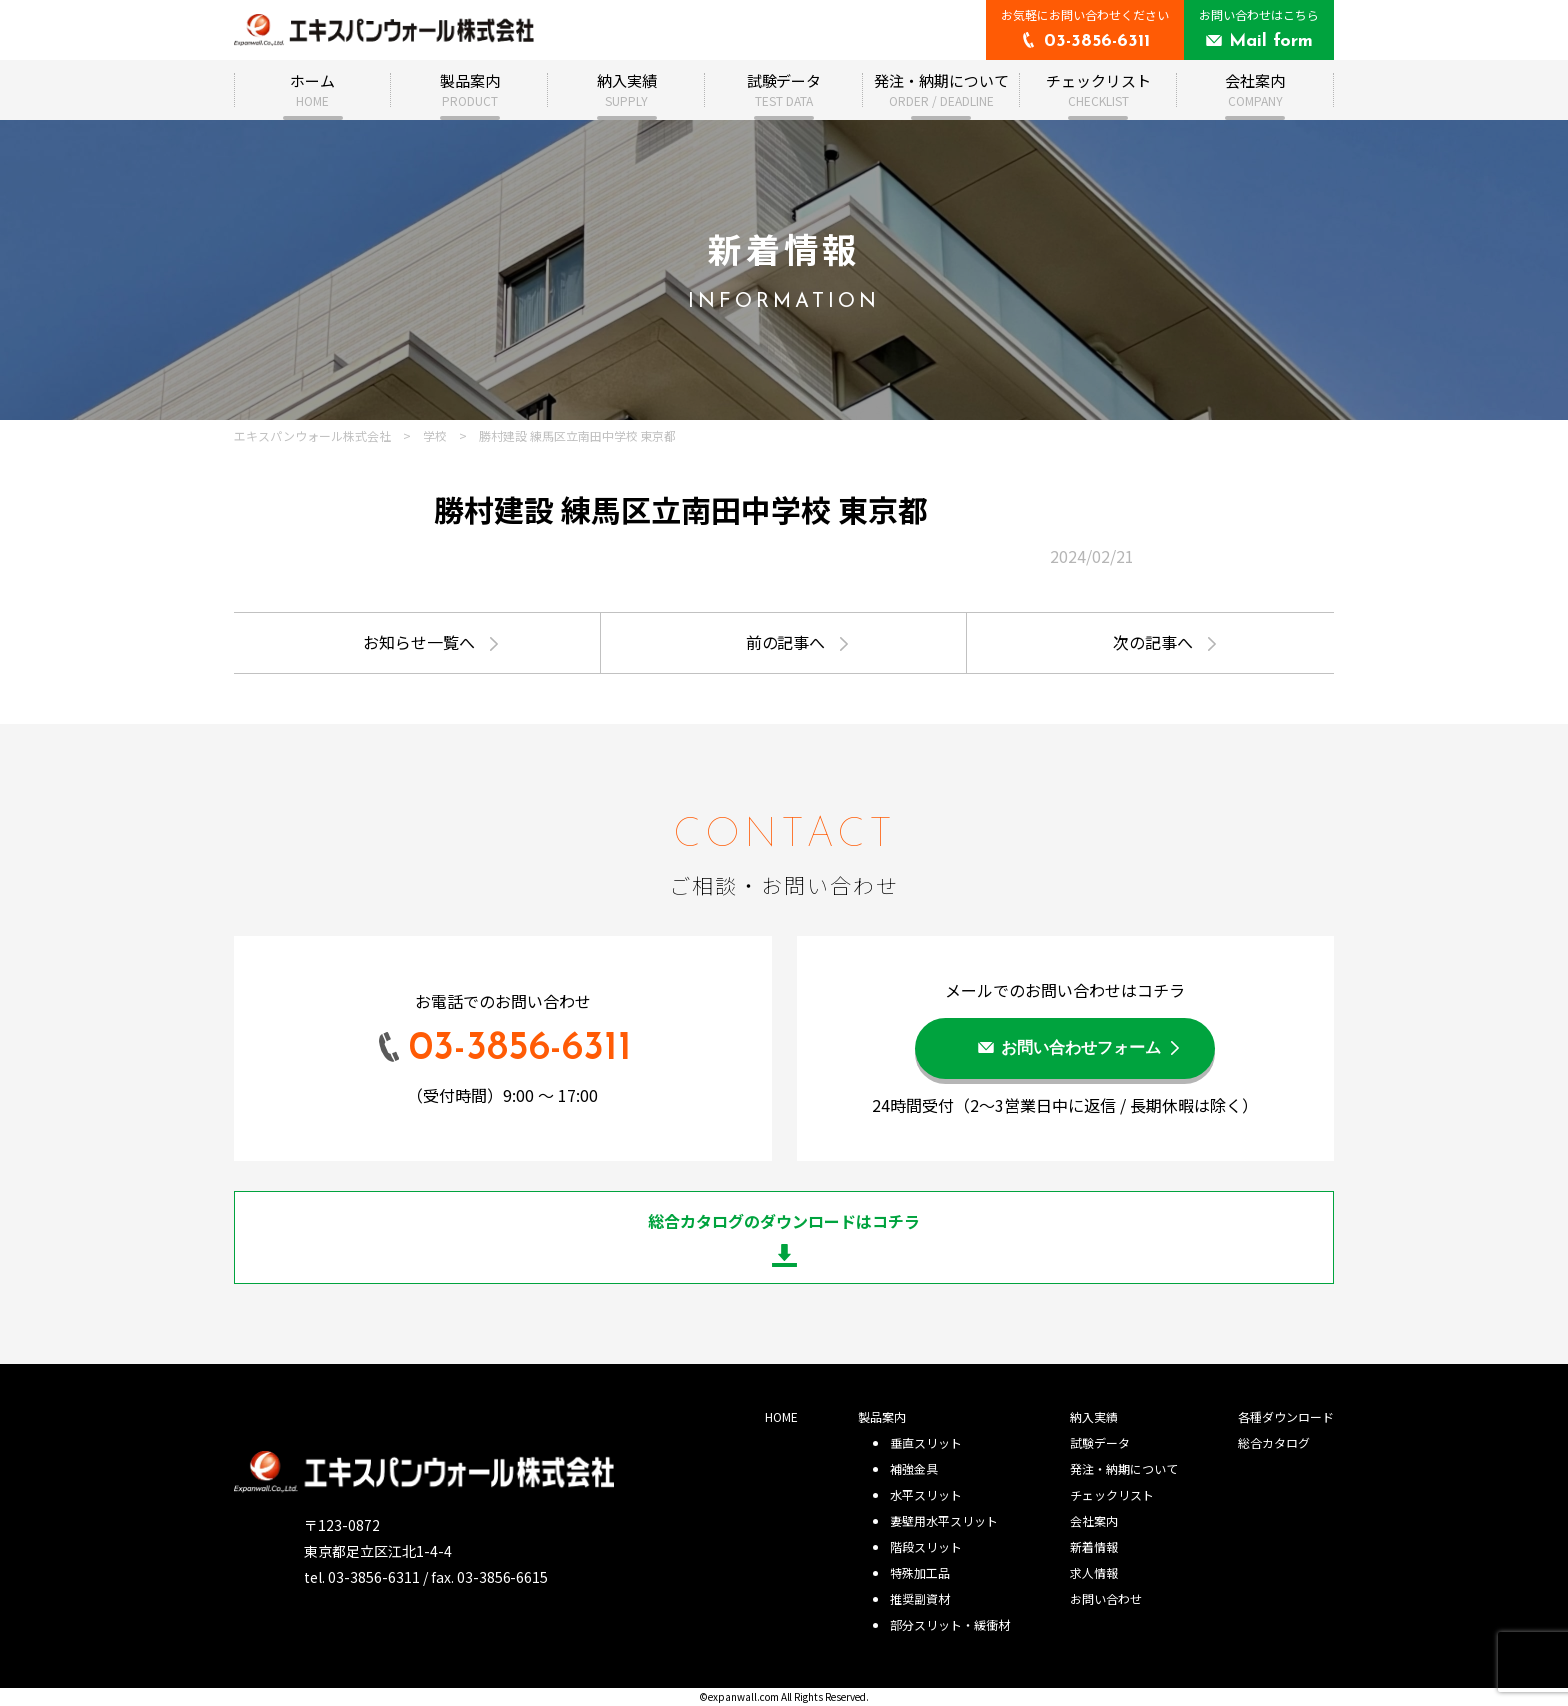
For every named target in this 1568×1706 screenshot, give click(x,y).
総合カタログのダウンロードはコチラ (784, 1221)
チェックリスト (1098, 89)
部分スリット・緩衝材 (950, 1624)
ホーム (312, 89)
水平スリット (926, 1494)
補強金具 (914, 1468)
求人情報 (1094, 1572)
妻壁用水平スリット (944, 1520)
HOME (781, 1416)
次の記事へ (1153, 642)
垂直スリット (926, 1442)
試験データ (784, 89)
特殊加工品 (920, 1572)
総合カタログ (1274, 1442)
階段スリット (926, 1546)
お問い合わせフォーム (1081, 1049)
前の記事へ (786, 642)
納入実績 (627, 89)
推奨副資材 (920, 1598)
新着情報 (1094, 1546)
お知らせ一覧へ (419, 642)
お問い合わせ (1106, 1598)
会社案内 (1255, 89)
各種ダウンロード (1286, 1416)
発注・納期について (941, 89)
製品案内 (470, 89)
